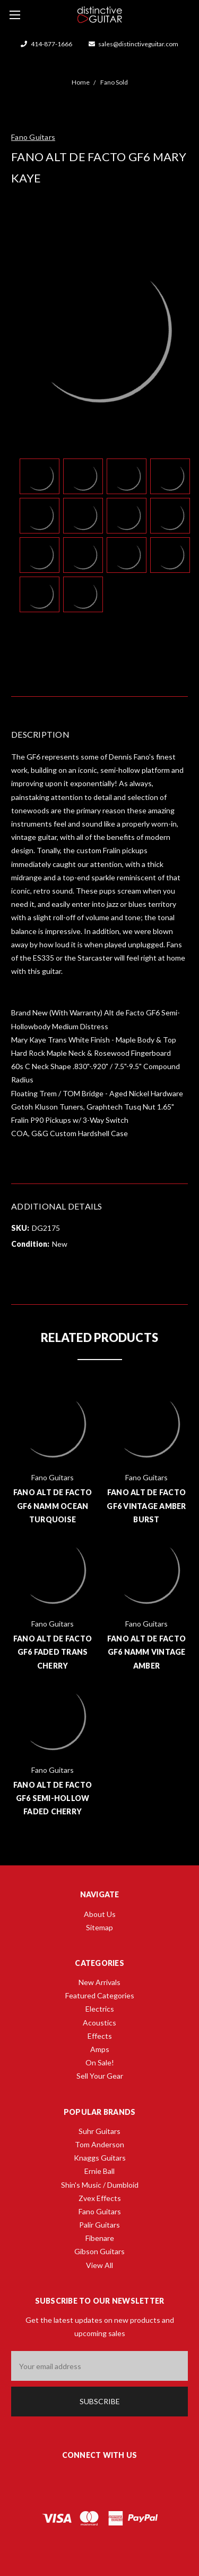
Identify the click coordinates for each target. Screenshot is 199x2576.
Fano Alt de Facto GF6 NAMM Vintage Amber (146, 1652)
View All (99, 2265)
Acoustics (99, 2022)
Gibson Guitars (99, 2251)
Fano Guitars (100, 2211)
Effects (100, 2035)
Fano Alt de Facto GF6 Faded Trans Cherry (52, 1652)
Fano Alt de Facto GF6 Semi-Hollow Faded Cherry (52, 1798)
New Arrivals (99, 1982)
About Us (100, 1914)
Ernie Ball (99, 2170)
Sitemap (99, 1927)
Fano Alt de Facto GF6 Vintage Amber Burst (146, 1505)
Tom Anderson (99, 2144)
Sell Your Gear (99, 2075)
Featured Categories (99, 1995)
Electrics (99, 2008)
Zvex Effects (100, 2198)
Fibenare (99, 2237)
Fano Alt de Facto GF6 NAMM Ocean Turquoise (52, 1505)
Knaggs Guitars (100, 2157)
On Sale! (99, 2062)
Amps (99, 2049)
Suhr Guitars (99, 2131)
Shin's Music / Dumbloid (100, 2184)
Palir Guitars (99, 2224)
